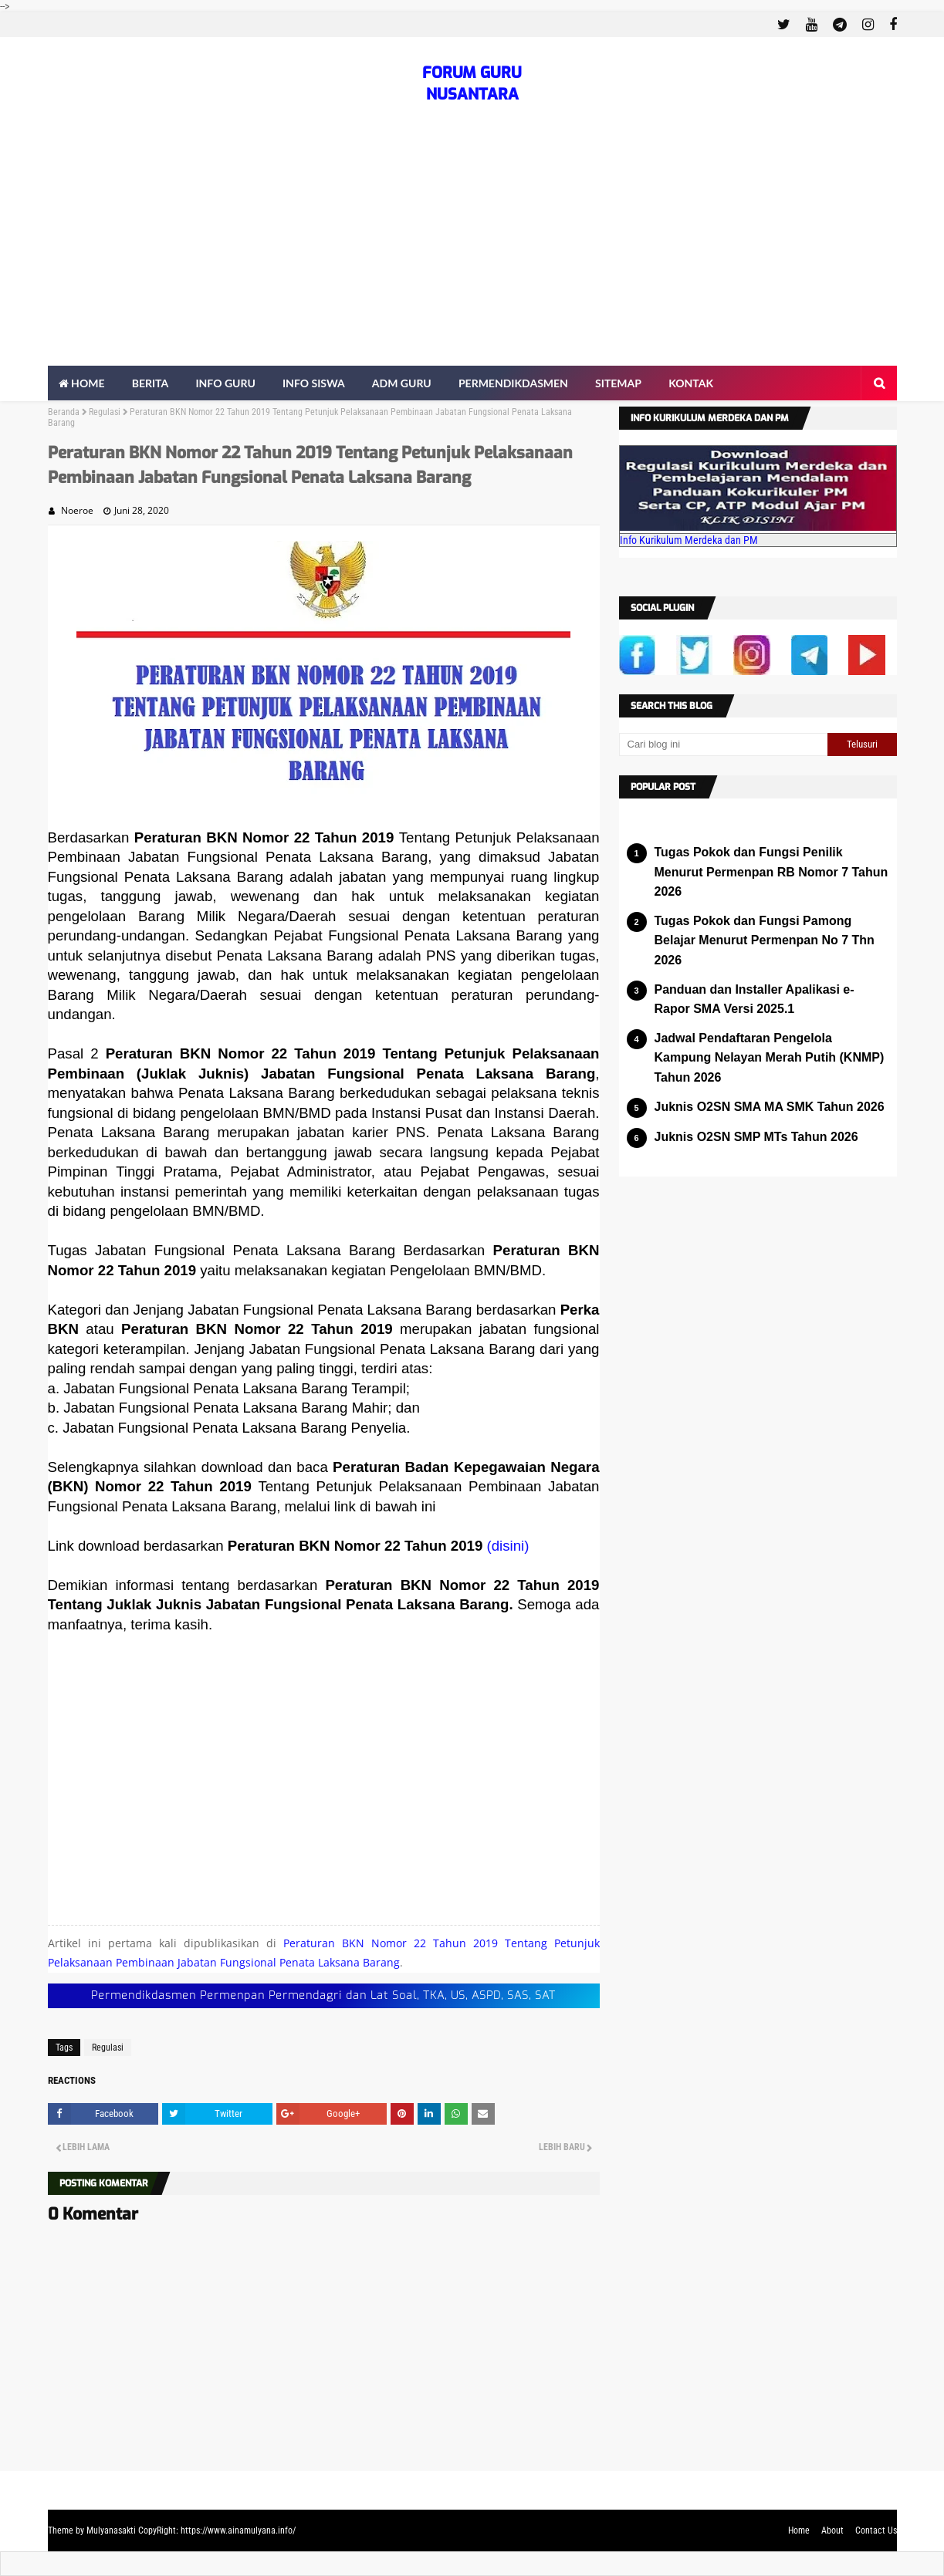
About (832, 2530)
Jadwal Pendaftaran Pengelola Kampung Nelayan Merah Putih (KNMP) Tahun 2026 (770, 1057)
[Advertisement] (472, 250)
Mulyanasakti (111, 2530)
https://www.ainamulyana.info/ (238, 2530)
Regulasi (104, 412)
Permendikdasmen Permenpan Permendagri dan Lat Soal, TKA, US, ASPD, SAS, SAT (323, 1995)
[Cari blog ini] (723, 744)
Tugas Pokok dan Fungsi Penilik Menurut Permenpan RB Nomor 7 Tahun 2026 (771, 872)
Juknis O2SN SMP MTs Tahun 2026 (756, 1136)
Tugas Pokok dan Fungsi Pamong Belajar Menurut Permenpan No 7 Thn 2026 (765, 940)
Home (799, 2530)
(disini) (507, 1546)
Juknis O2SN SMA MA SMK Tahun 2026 (770, 1106)
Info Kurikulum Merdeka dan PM (689, 540)
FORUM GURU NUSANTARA (472, 83)
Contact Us (876, 2530)
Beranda (64, 412)
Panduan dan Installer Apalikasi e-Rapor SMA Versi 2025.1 (754, 999)
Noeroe (77, 510)
